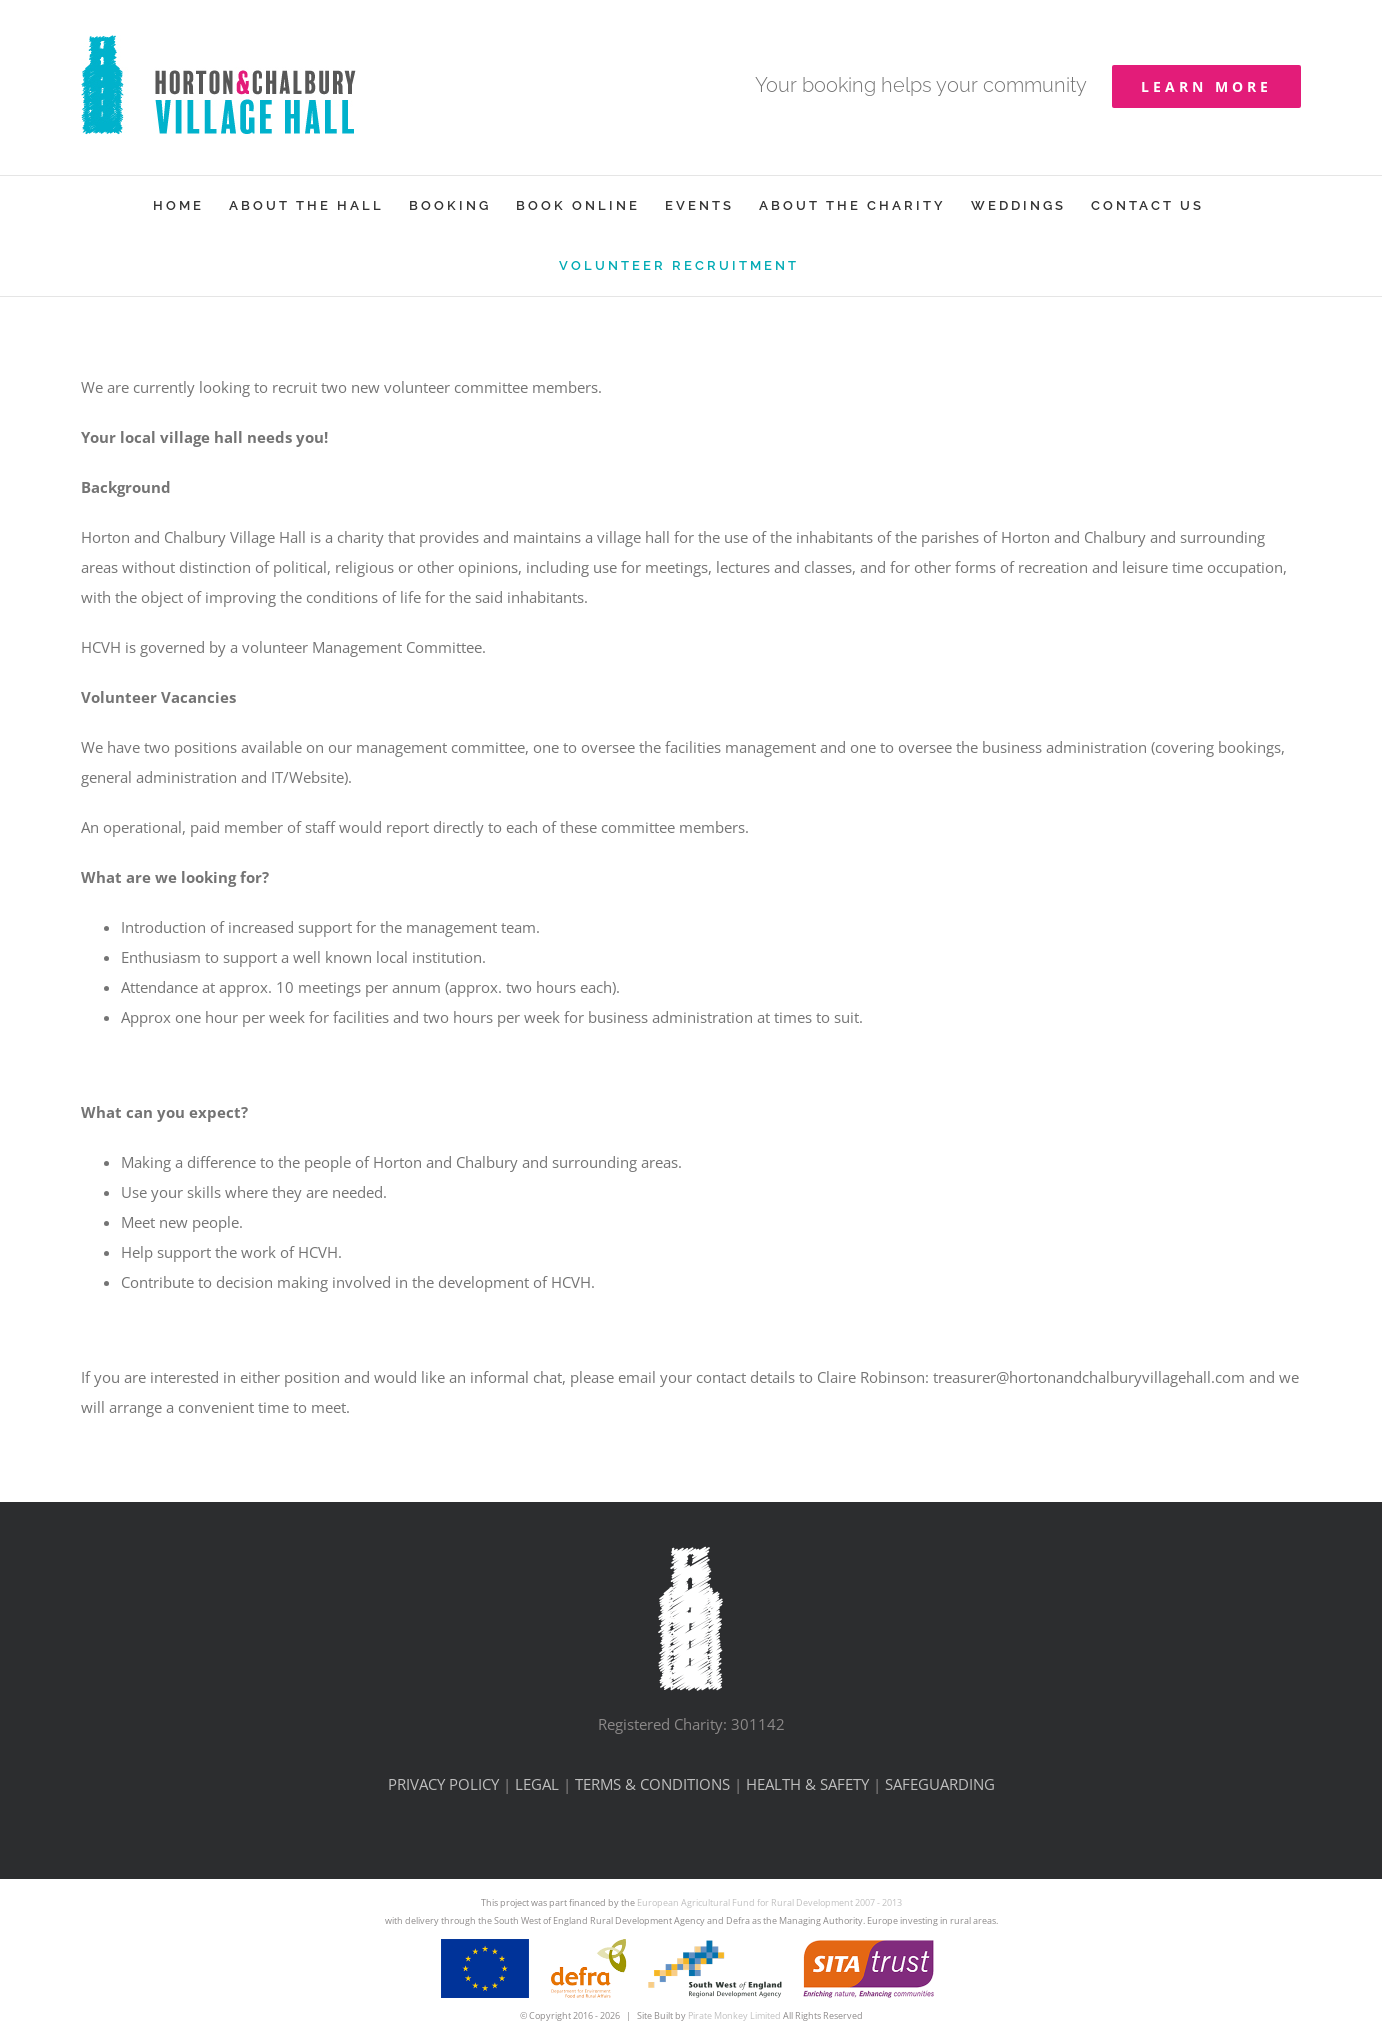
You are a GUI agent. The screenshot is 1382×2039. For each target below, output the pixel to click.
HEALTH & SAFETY (807, 1784)
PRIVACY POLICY (443, 1784)
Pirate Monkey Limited (734, 2015)
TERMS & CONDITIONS (652, 1784)
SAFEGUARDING (940, 1784)
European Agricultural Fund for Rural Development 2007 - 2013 (769, 1902)
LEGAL (537, 1784)
